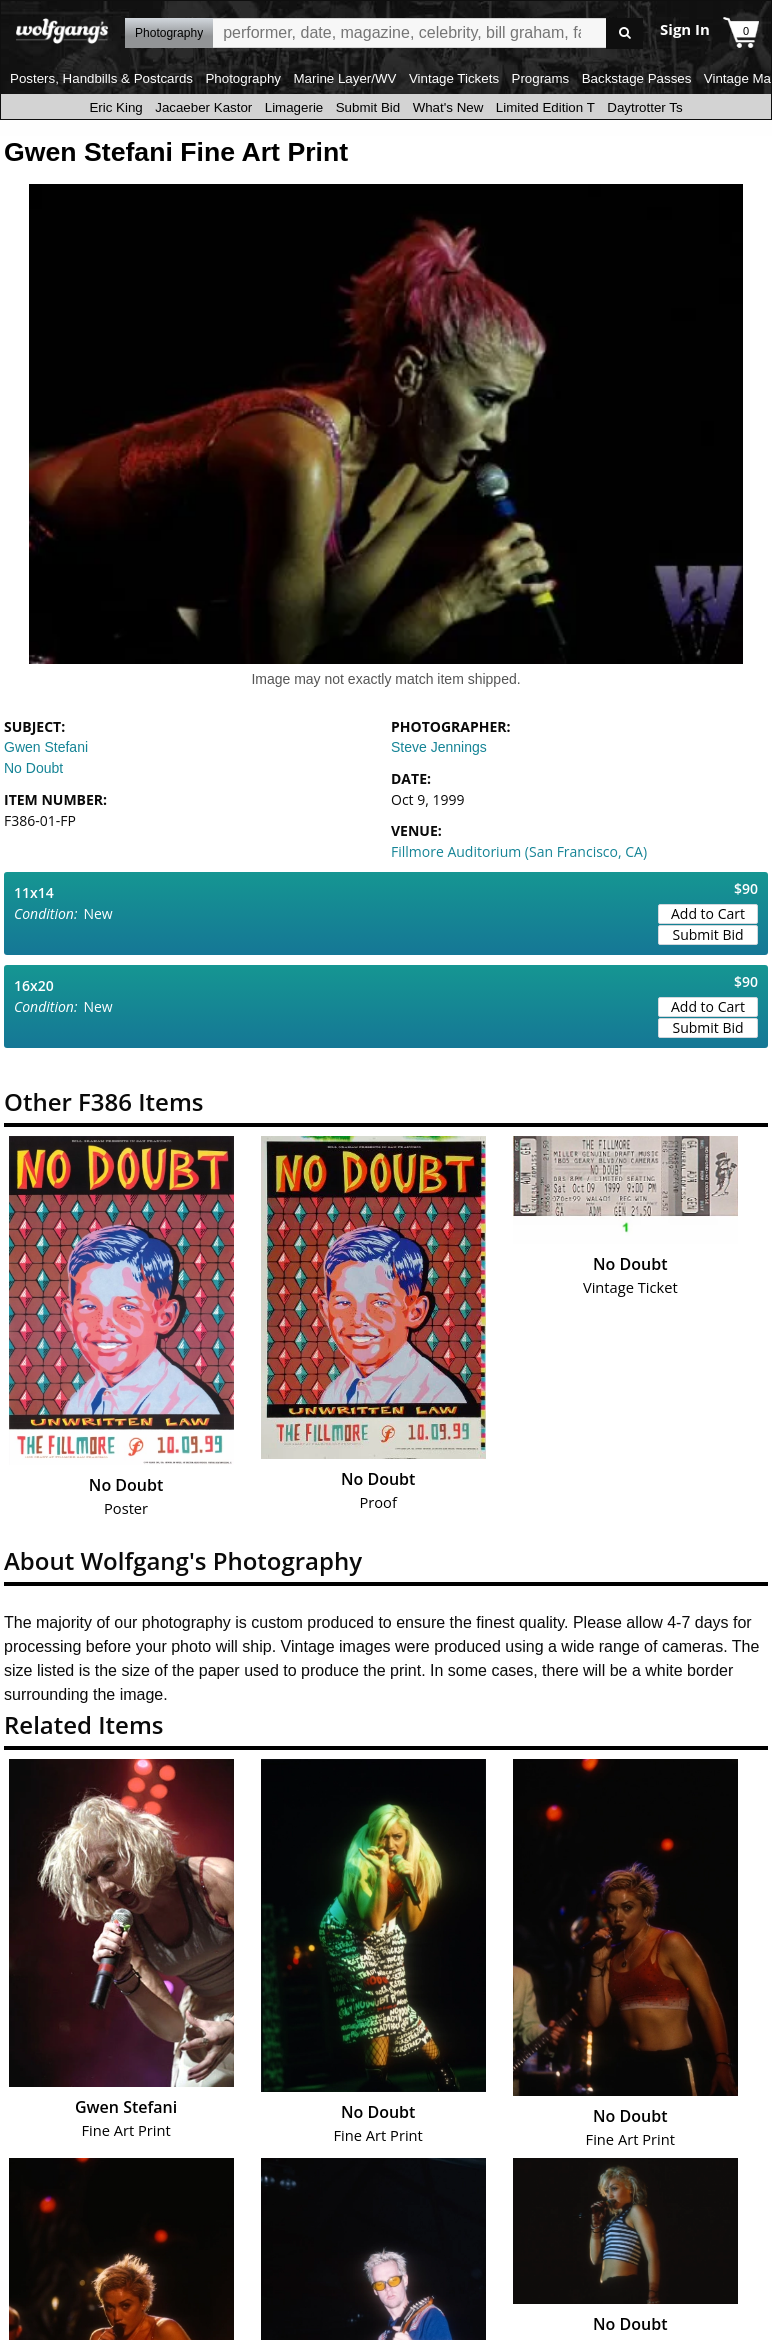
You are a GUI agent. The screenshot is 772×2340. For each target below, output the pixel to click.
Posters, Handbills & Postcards (101, 78)
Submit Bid (368, 107)
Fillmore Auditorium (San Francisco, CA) (519, 851)
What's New (448, 107)
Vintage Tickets (454, 78)
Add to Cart (708, 913)
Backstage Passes (637, 78)
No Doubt (33, 768)
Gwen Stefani (46, 747)
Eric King (115, 107)
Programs (541, 78)
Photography (243, 78)
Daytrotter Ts (644, 107)
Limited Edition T (545, 107)
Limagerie (294, 107)
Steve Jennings (439, 747)
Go (624, 33)
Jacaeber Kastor (203, 107)
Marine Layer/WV (344, 78)
